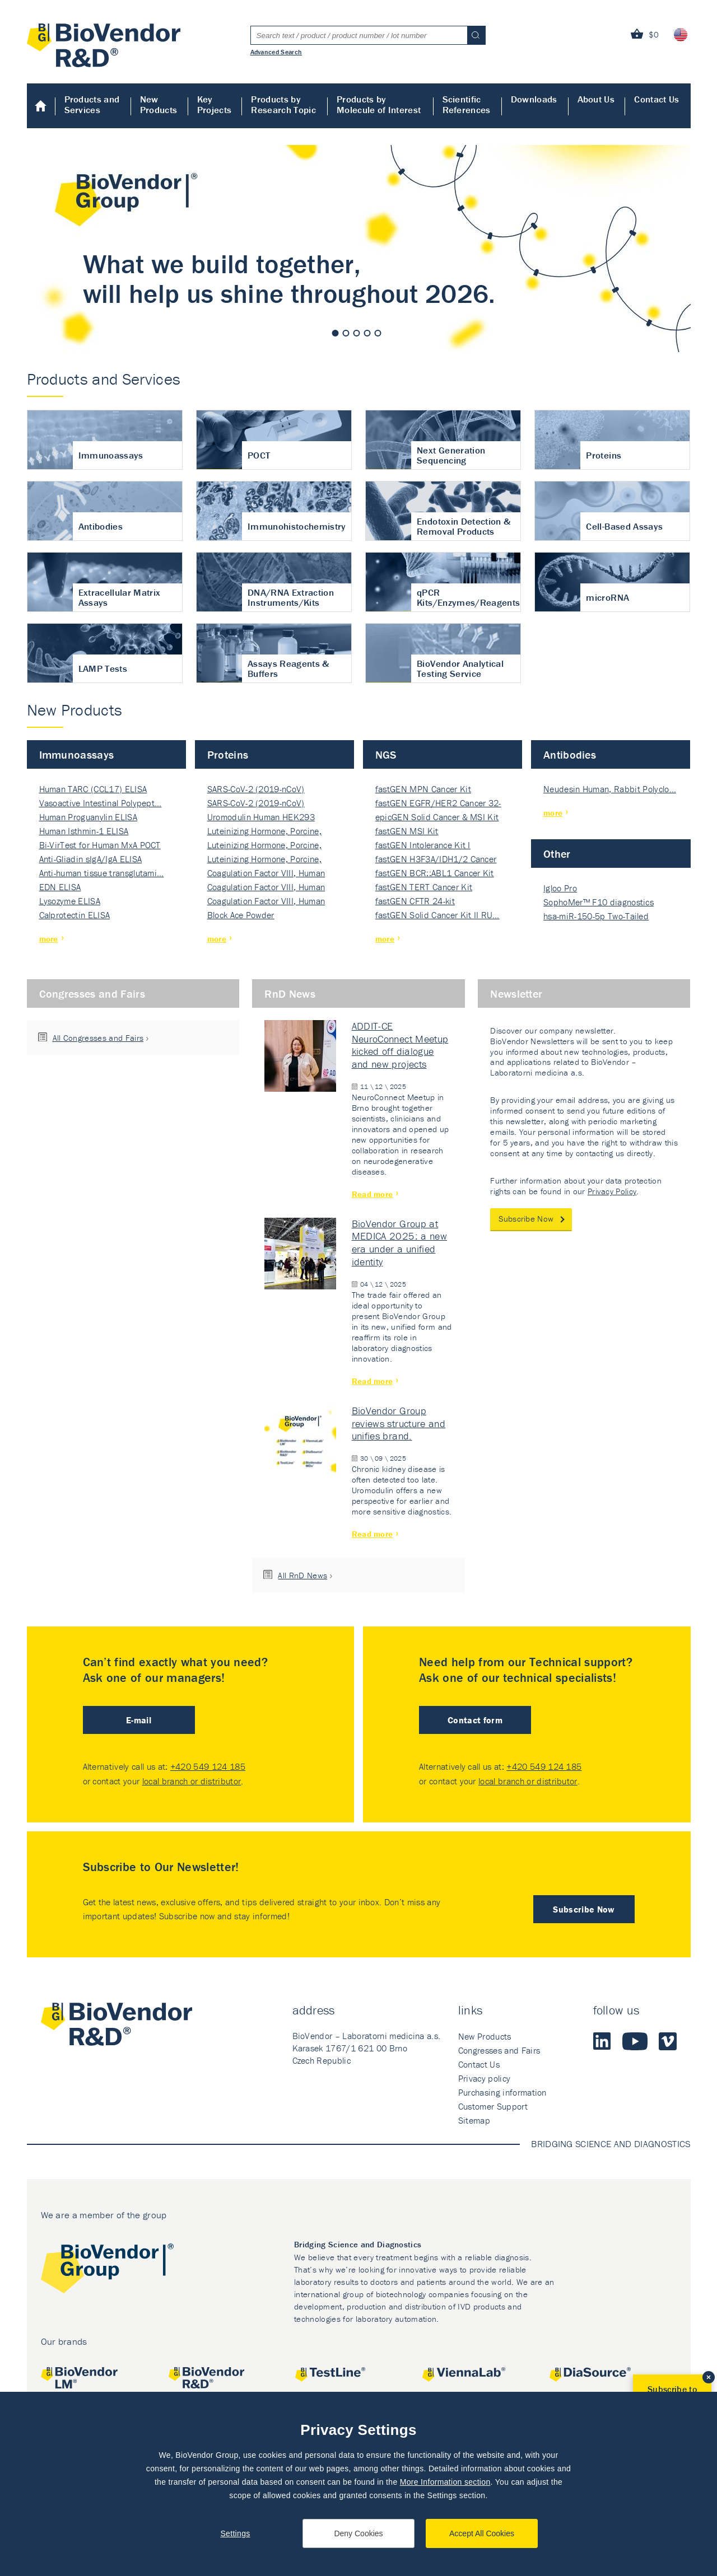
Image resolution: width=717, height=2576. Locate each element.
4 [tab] (367, 333)
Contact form (475, 1720)
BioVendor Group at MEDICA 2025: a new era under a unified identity (399, 1242)
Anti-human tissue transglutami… (101, 872)
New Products (159, 104)
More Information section (445, 2481)
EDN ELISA (60, 886)
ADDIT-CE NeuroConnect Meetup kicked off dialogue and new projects (400, 1045)
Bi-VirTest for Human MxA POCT (100, 844)
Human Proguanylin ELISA (88, 816)
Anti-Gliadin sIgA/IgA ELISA (90, 858)
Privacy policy (484, 2078)
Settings (235, 2533)
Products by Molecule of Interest (379, 104)
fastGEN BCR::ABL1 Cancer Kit (434, 872)
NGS (386, 754)
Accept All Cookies (481, 2533)
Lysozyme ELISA (69, 900)
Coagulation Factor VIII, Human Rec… (266, 873)
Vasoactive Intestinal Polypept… (100, 802)
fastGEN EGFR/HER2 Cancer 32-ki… (438, 803)
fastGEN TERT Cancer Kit (423, 886)
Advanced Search (276, 51)
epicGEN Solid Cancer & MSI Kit (437, 816)
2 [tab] (346, 333)
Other (557, 854)
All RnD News (302, 1575)
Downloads (534, 99)
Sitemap (474, 2120)
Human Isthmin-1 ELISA (84, 830)
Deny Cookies (358, 2533)
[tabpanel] (359, 248)
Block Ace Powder (240, 914)
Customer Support (493, 2106)
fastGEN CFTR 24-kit (415, 900)
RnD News (289, 994)
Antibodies (569, 754)
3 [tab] (356, 333)
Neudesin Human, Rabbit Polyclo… (609, 788)
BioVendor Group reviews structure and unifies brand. (399, 1423)
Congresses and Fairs (92, 994)
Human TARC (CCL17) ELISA (93, 788)
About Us (596, 99)
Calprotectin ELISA (74, 914)
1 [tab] (335, 333)
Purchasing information (502, 2092)
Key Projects (214, 104)
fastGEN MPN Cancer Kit (423, 788)
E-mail (138, 1720)
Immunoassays (76, 754)
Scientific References (467, 104)
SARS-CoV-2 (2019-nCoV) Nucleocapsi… (256, 789)
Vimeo (668, 2041)
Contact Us (656, 99)
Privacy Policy (612, 1191)
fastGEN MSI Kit (407, 830)
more (48, 938)
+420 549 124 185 (207, 1766)
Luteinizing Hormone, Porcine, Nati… (264, 831)
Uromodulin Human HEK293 (261, 816)
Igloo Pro (560, 888)
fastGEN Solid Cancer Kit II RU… (437, 914)
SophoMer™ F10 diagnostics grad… (598, 902)
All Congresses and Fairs (98, 1037)
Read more (372, 1194)
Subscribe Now (526, 1218)
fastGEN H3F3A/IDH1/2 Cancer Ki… (436, 859)
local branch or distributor (191, 1781)
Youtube (635, 2041)
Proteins (228, 754)
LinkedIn (602, 2041)
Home (41, 105)
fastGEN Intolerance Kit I (423, 844)
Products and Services (92, 104)
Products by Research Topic (283, 104)
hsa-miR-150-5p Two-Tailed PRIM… (596, 916)
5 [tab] (378, 333)
